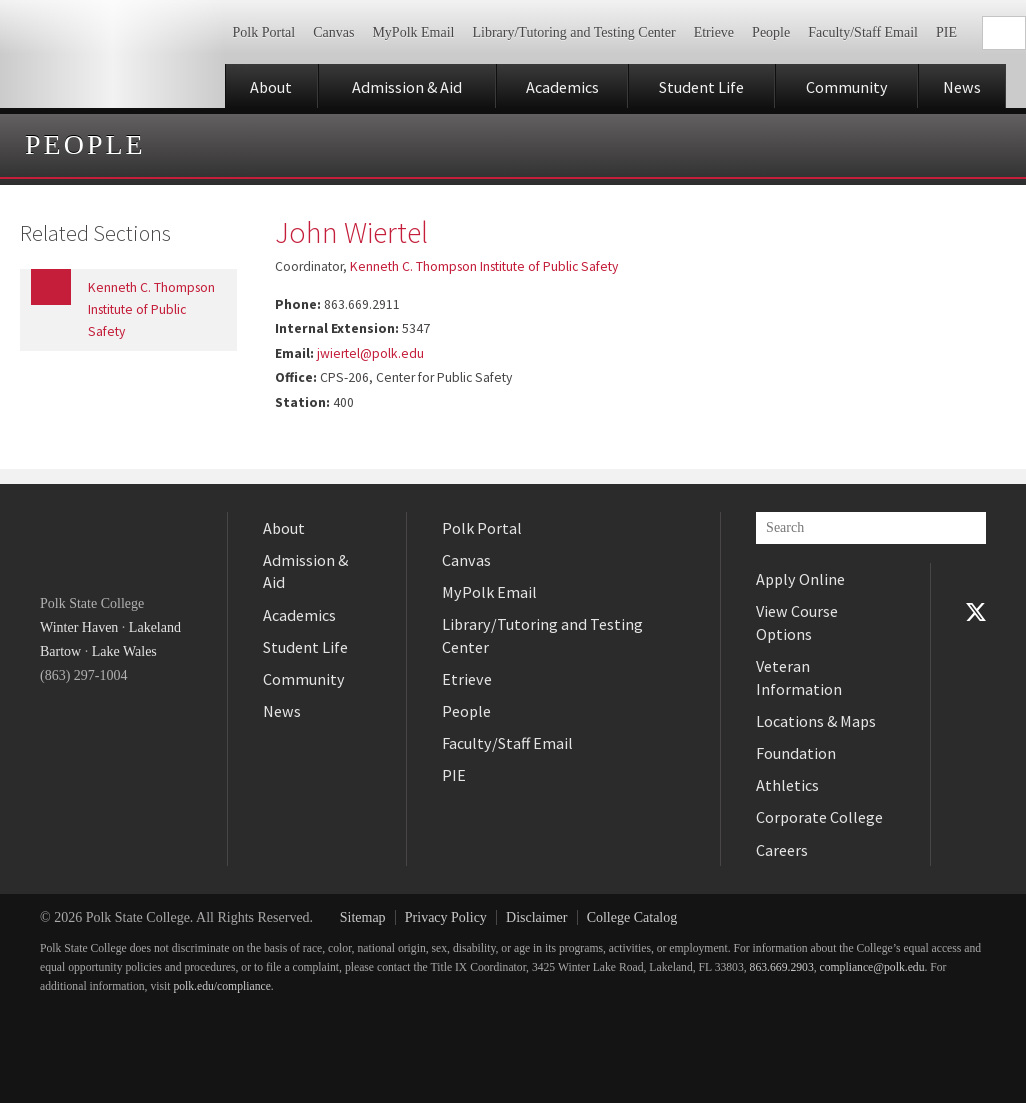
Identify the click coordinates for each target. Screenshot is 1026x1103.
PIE (946, 32)
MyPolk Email (413, 32)
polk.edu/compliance (221, 986)
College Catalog (632, 917)
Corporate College (819, 817)
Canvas (333, 32)
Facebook (976, 579)
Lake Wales (124, 651)
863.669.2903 (782, 967)
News (962, 87)
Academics (562, 87)
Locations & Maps (816, 721)
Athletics (787, 785)
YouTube (976, 644)
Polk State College (112, 54)
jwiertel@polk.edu (370, 353)
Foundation (796, 753)
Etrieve (714, 32)
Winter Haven (79, 627)
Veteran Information (799, 677)
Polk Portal (264, 32)
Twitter (976, 612)
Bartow (60, 651)
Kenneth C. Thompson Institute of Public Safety (484, 266)
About (271, 87)
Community (847, 87)
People (771, 32)
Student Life (701, 87)
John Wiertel (351, 232)
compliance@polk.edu (872, 967)
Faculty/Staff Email (863, 32)
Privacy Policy (446, 917)
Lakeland (155, 627)
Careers (782, 850)
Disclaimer (536, 917)
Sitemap (363, 917)
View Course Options (797, 622)
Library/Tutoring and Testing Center (573, 32)
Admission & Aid (407, 87)
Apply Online (800, 579)
